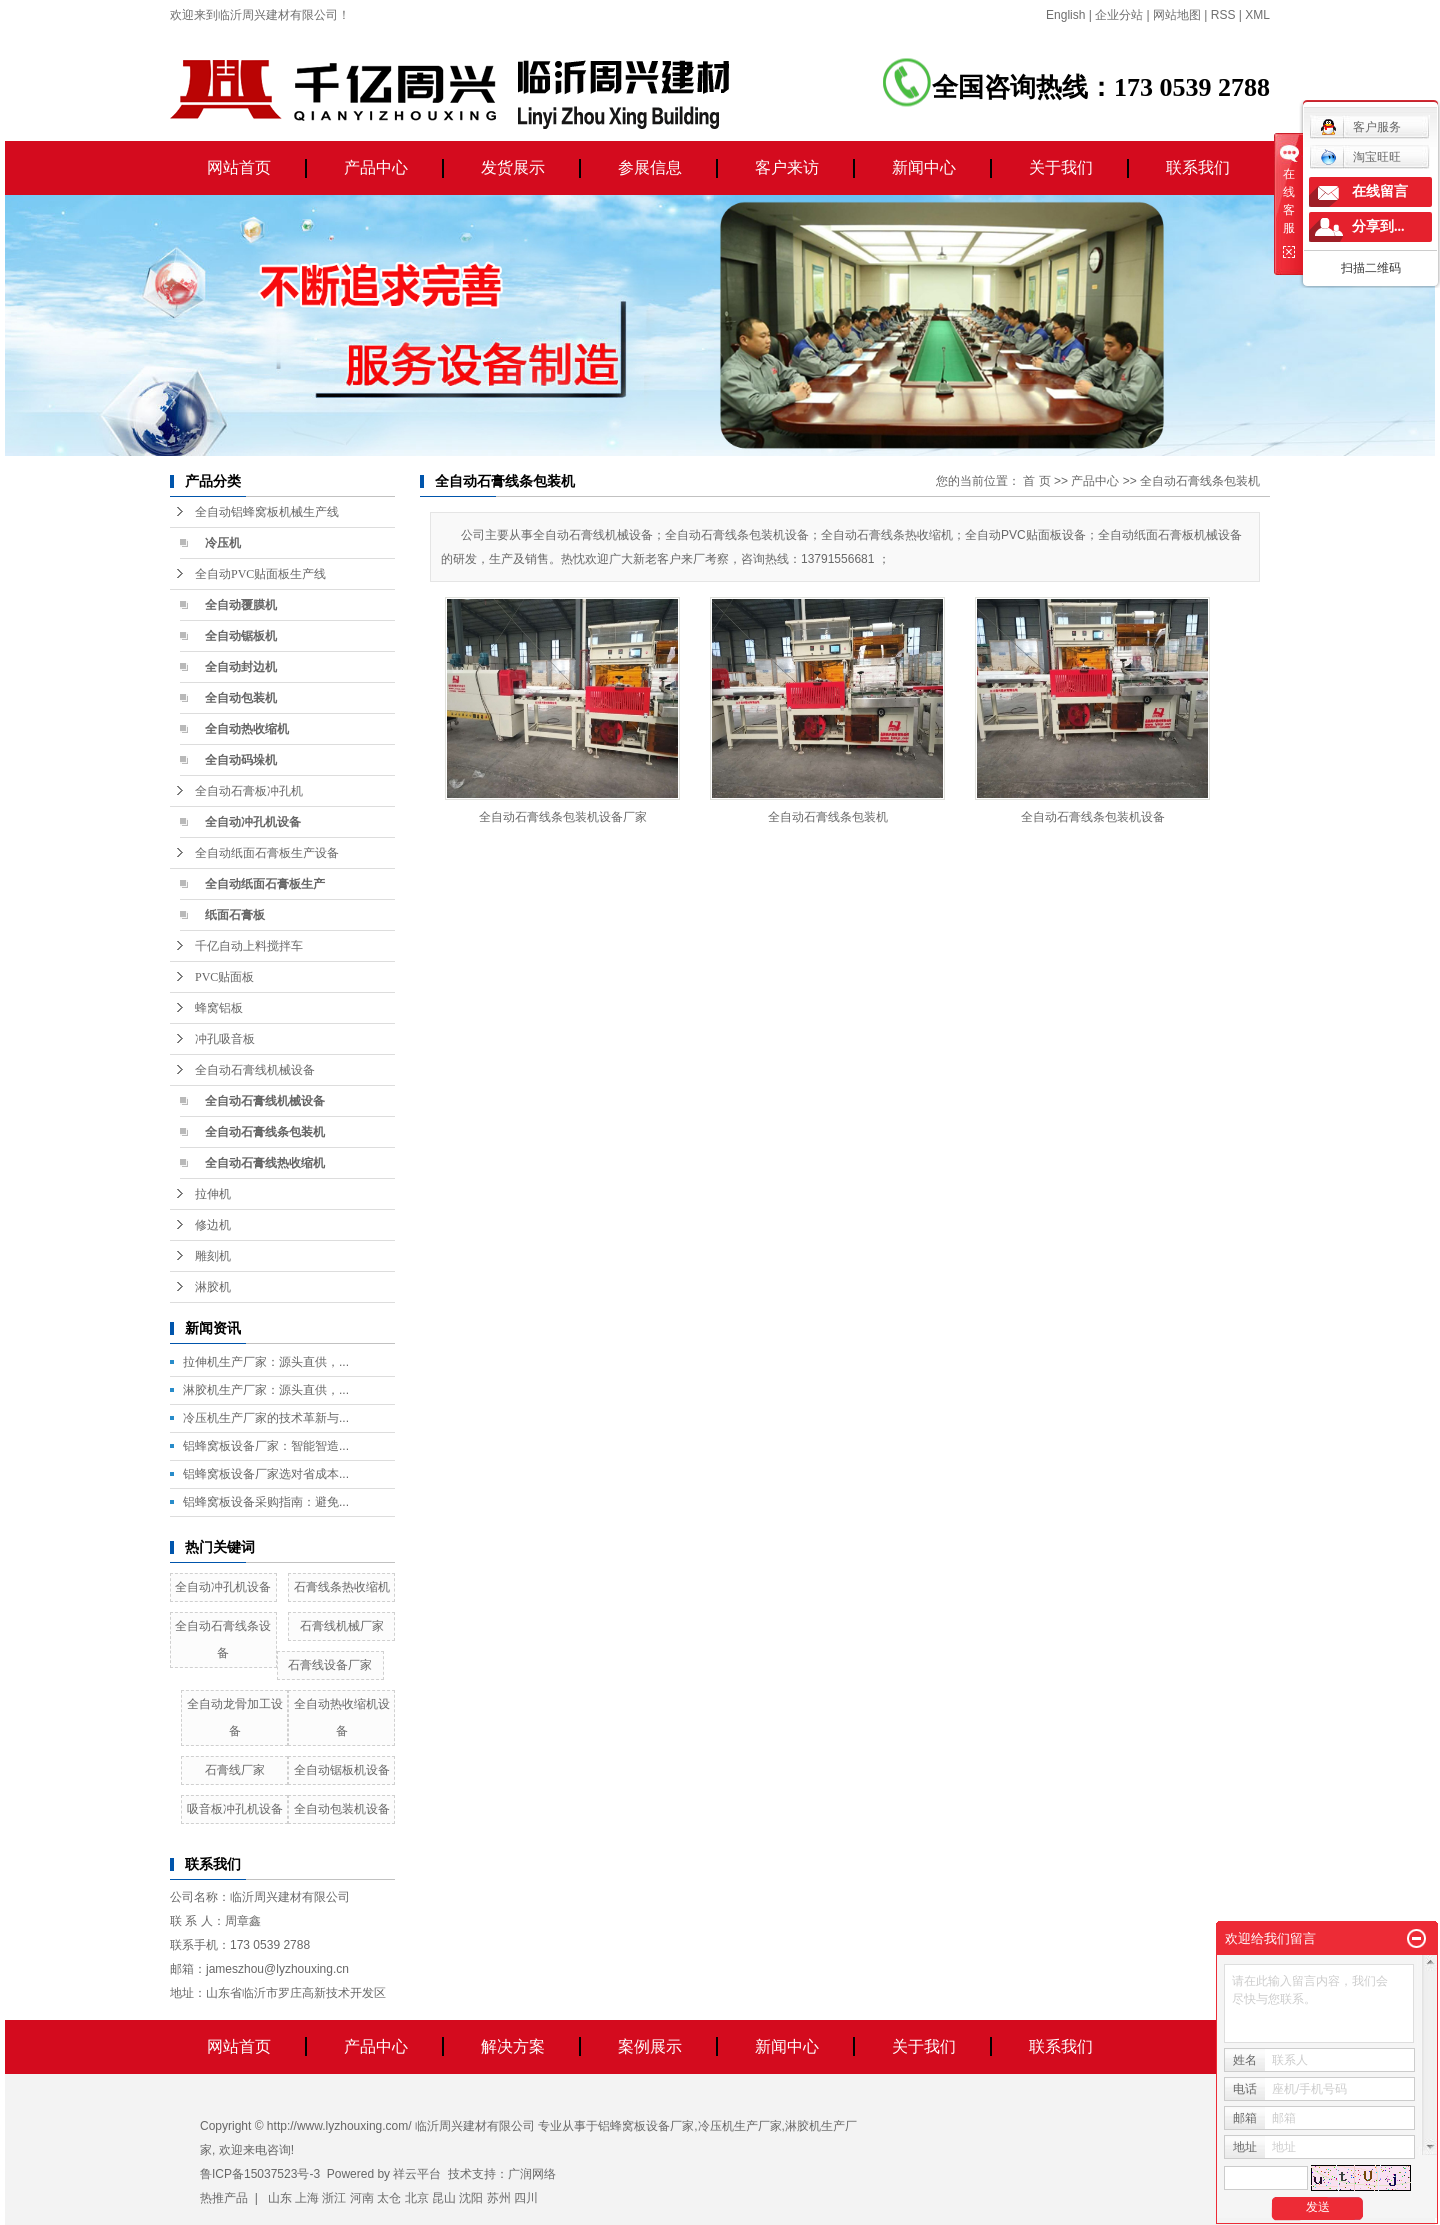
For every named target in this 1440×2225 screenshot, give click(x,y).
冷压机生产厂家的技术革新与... (266, 1418)
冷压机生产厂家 (740, 2126)
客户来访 (787, 167)
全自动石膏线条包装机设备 (1093, 817)
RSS (1223, 15)
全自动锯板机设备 (342, 1770)
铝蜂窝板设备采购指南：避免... (266, 1502)
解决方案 (513, 2046)
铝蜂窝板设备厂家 (646, 2126)
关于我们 (1061, 167)
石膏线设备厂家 (330, 1665)
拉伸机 (213, 1194)
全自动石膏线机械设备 (255, 1070)
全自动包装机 (241, 698)
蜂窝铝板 (219, 1008)
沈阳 (471, 2198)
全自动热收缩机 (247, 729)
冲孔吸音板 (225, 1039)
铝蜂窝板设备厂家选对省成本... (266, 1474)
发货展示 (513, 167)
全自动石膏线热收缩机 (265, 1163)
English (1065, 15)
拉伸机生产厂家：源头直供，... (266, 1362)
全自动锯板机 (241, 636)
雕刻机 (213, 1256)
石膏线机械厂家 (342, 1626)
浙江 (334, 2198)
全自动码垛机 (241, 760)
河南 (362, 2198)
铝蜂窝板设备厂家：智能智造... (266, 1446)
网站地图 (1177, 15)
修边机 (213, 1225)
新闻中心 (924, 167)
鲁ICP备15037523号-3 (260, 2174)
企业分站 (1119, 15)
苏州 (499, 2198)
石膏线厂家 (235, 1770)
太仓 (389, 2198)
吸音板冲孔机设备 (235, 1809)
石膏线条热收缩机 (342, 1587)
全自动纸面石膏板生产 (265, 884)
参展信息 (650, 167)
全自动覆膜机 (241, 605)
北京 (417, 2198)
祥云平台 (417, 2174)
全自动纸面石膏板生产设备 (267, 853)
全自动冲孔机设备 (253, 822)
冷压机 (223, 543)
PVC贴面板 (224, 977)
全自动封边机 (241, 667)
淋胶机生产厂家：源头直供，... (266, 1390)
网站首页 (239, 167)
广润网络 (532, 2174)
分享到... (1378, 226)
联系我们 (1198, 167)
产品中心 (376, 167)
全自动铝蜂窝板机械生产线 (267, 512)
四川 (526, 2198)
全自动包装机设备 (342, 1809)
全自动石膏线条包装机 (265, 1132)
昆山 (444, 2198)
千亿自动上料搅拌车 (249, 946)
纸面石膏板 (235, 915)
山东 (280, 2198)
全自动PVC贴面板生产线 (260, 574)
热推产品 (224, 2198)
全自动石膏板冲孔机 (249, 791)
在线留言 (1380, 191)
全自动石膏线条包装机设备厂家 (563, 817)
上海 (307, 2198)
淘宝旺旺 (1360, 157)
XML (1257, 15)
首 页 (1036, 481)
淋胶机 (213, 1287)
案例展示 (650, 2046)
